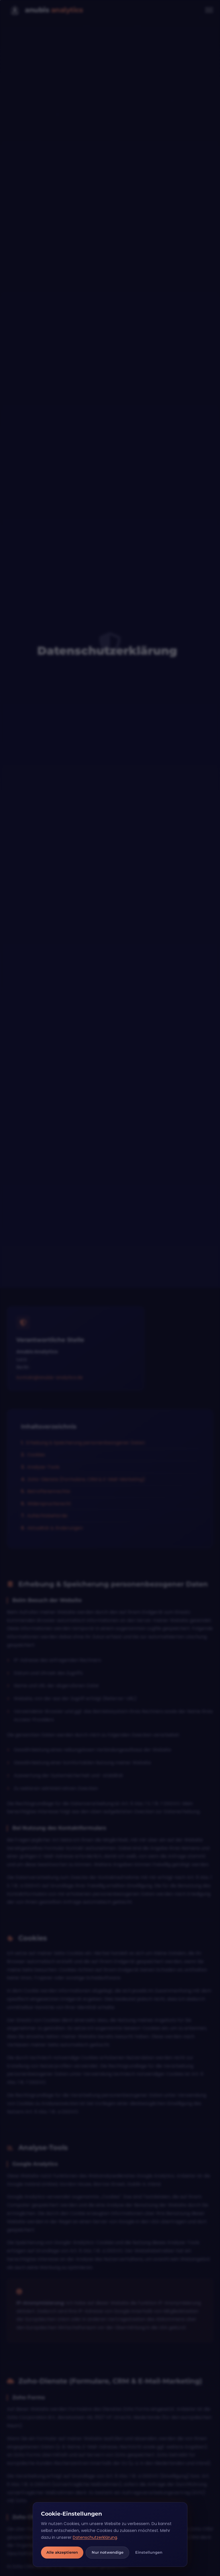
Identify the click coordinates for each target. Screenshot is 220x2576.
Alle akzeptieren (62, 2552)
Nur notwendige (107, 2552)
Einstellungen (148, 2552)
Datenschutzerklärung (95, 2537)
